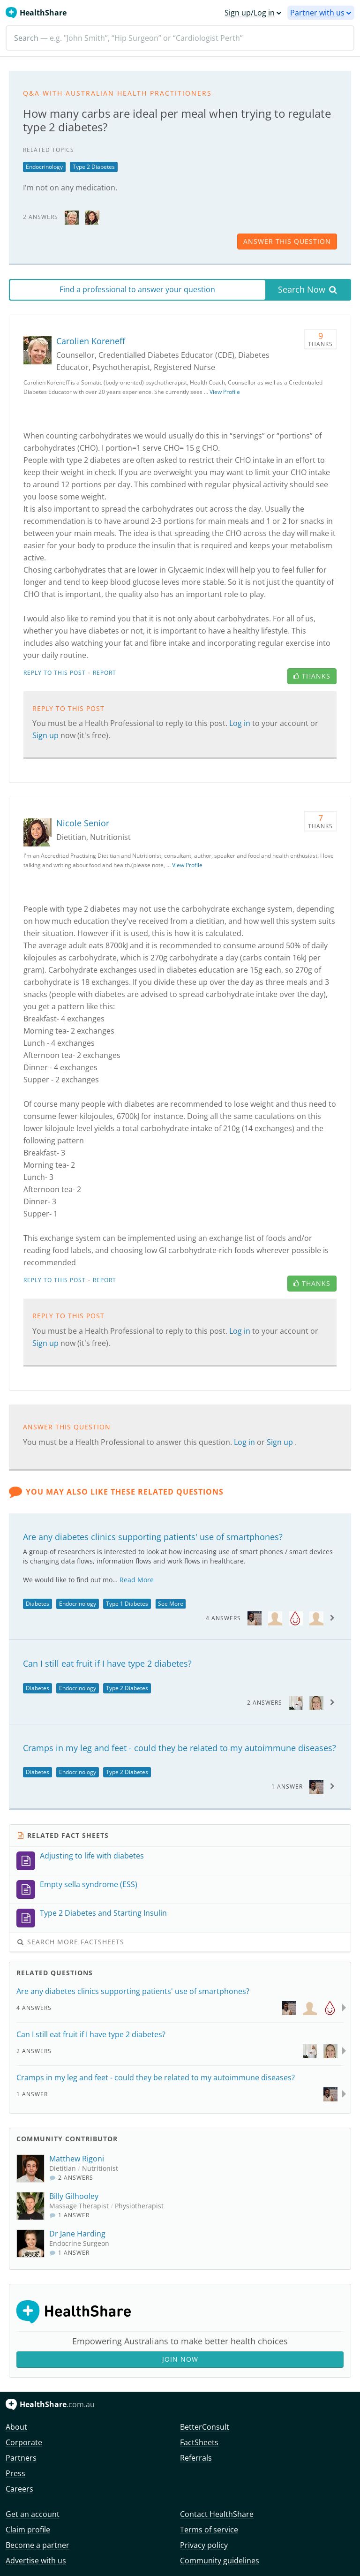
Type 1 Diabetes (127, 1604)
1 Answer (287, 1786)
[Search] (180, 38)
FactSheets (199, 2442)
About (16, 2427)
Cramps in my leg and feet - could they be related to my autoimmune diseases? (179, 1747)
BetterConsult (204, 2427)
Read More (137, 1579)
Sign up (46, 735)
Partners (21, 2458)
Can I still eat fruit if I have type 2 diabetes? (107, 1663)
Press (15, 2473)
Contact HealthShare (217, 2514)
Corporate (24, 2442)
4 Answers (223, 1618)
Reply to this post (54, 673)
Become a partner (37, 2545)
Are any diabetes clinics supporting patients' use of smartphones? (153, 1536)
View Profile (225, 392)
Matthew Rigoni (76, 2158)
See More (170, 1604)
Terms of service (209, 2529)
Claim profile (28, 2529)
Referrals (196, 2458)
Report (104, 673)
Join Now (180, 2359)
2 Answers (264, 1703)
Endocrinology (44, 167)
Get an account (33, 2514)
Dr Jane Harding (77, 2234)
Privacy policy (204, 2545)
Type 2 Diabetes (94, 167)
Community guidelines (219, 2560)
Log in (240, 723)
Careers (19, 2489)
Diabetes (37, 1604)
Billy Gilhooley (73, 2196)
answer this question (287, 241)
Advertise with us (36, 2560)
